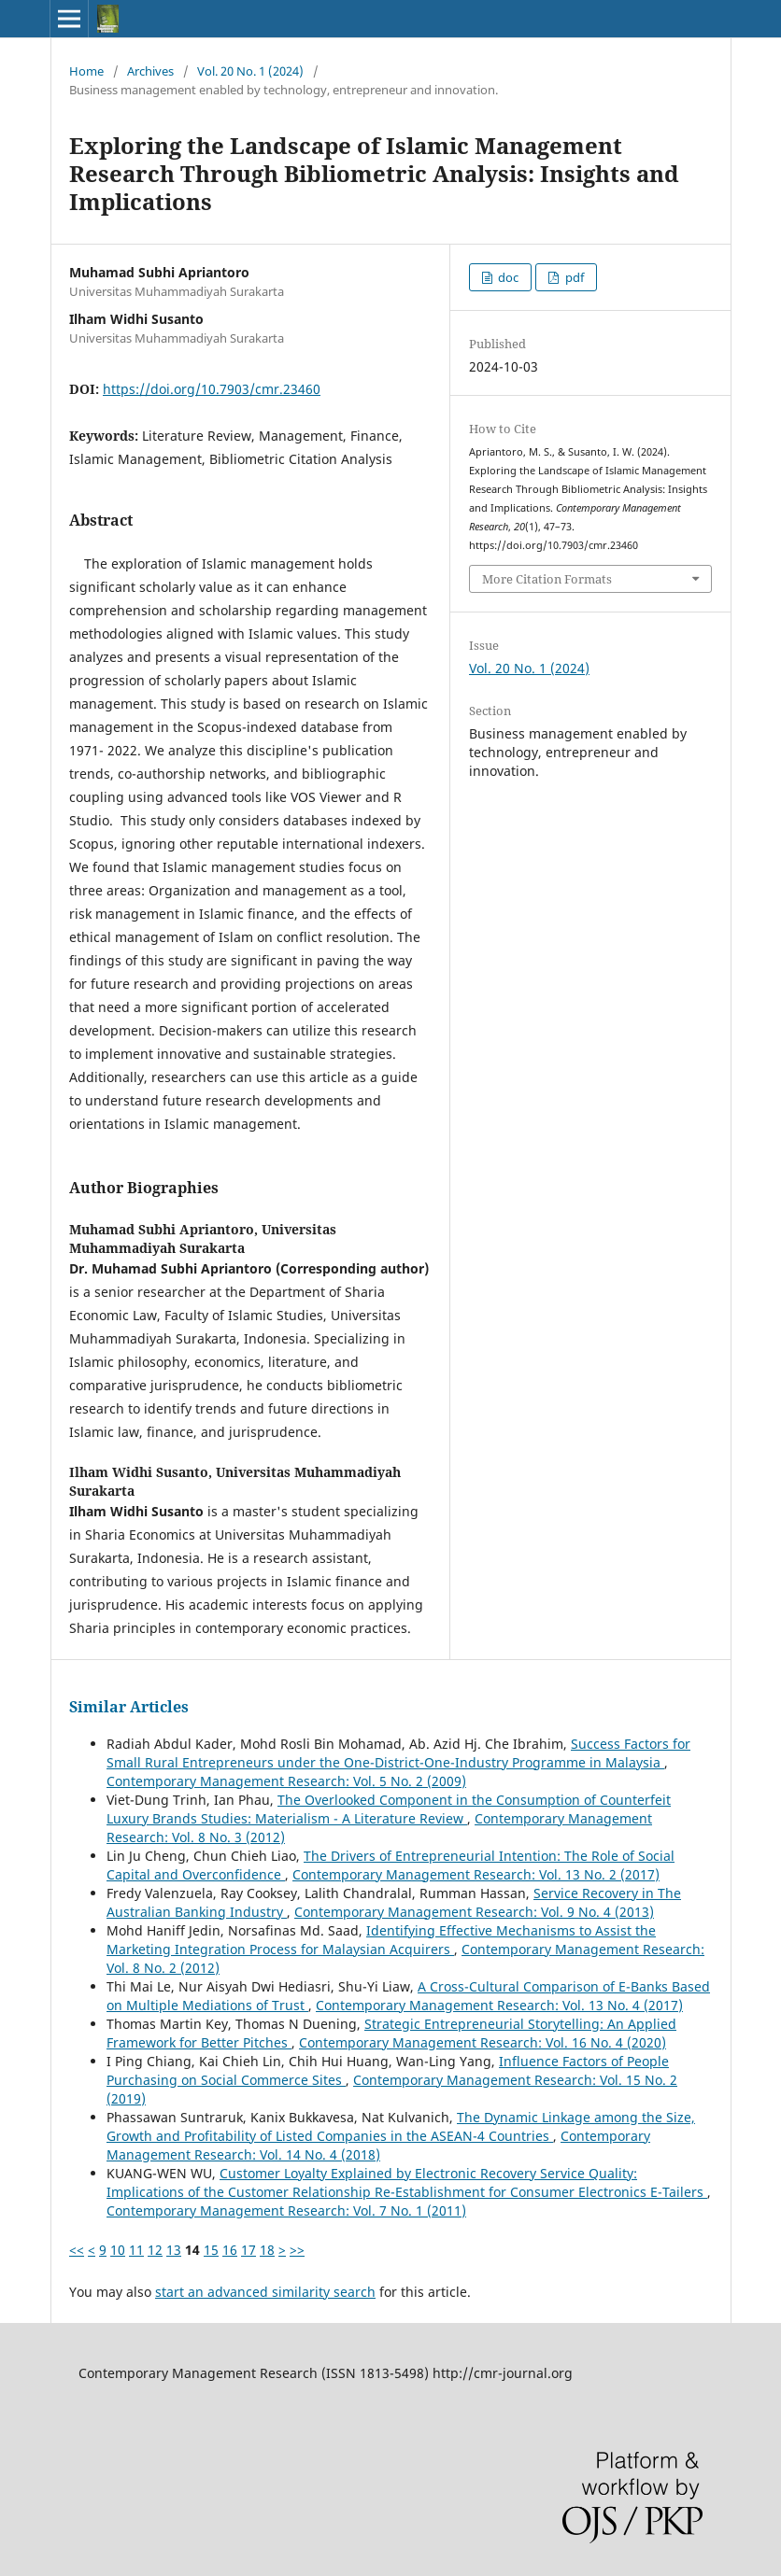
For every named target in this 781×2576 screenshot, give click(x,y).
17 (248, 2250)
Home (86, 71)
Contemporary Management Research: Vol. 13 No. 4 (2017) (499, 2005)
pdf (573, 277)
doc (506, 277)
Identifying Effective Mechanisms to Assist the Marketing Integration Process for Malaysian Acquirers (381, 1939)
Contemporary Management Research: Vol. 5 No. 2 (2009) (286, 1781)
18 (267, 2250)
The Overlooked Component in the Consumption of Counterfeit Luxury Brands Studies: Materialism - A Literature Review (388, 1809)
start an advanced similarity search (265, 2292)
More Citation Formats (547, 578)
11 (136, 2250)
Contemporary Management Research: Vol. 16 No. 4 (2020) (482, 2042)
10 (117, 2250)
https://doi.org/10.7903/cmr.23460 (211, 389)
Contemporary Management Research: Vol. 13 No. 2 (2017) (476, 1874)
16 (229, 2250)
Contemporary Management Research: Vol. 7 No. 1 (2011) (286, 2210)
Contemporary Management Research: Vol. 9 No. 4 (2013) (474, 1912)
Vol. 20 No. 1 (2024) (250, 71)
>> (297, 2250)
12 (155, 2250)
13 (173, 2250)
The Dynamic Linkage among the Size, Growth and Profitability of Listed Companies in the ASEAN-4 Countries (400, 2126)
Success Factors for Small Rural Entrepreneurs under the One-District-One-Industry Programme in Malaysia (398, 1753)
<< (76, 2250)
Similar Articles (129, 1706)
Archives (150, 71)
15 (211, 2250)
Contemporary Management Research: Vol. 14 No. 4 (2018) (378, 2145)
